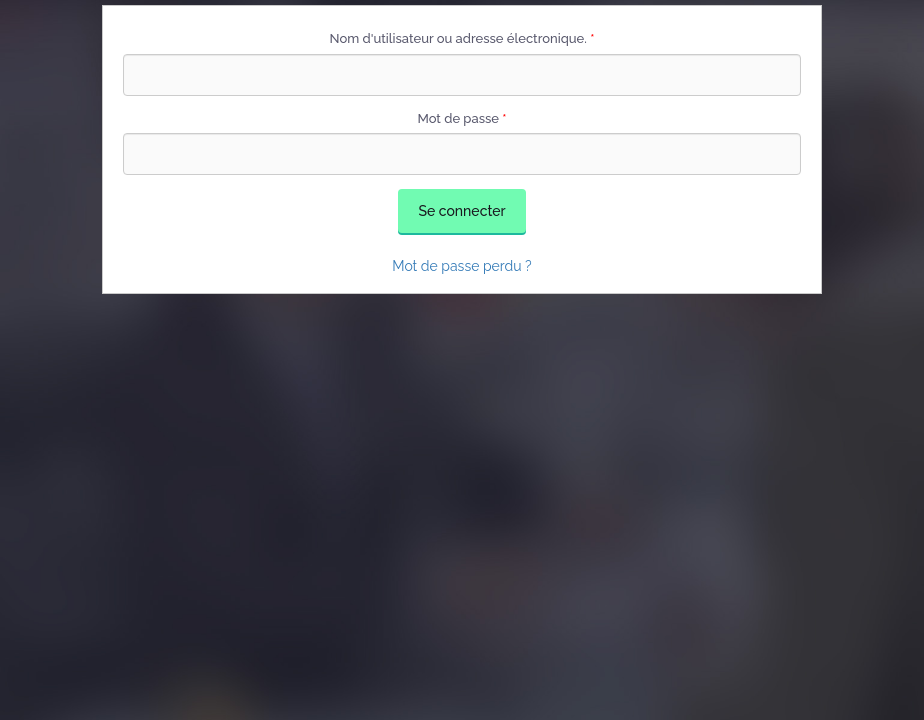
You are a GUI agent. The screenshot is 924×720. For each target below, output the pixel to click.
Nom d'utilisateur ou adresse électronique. (462, 38)
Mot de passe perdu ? (462, 266)
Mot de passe (461, 118)
